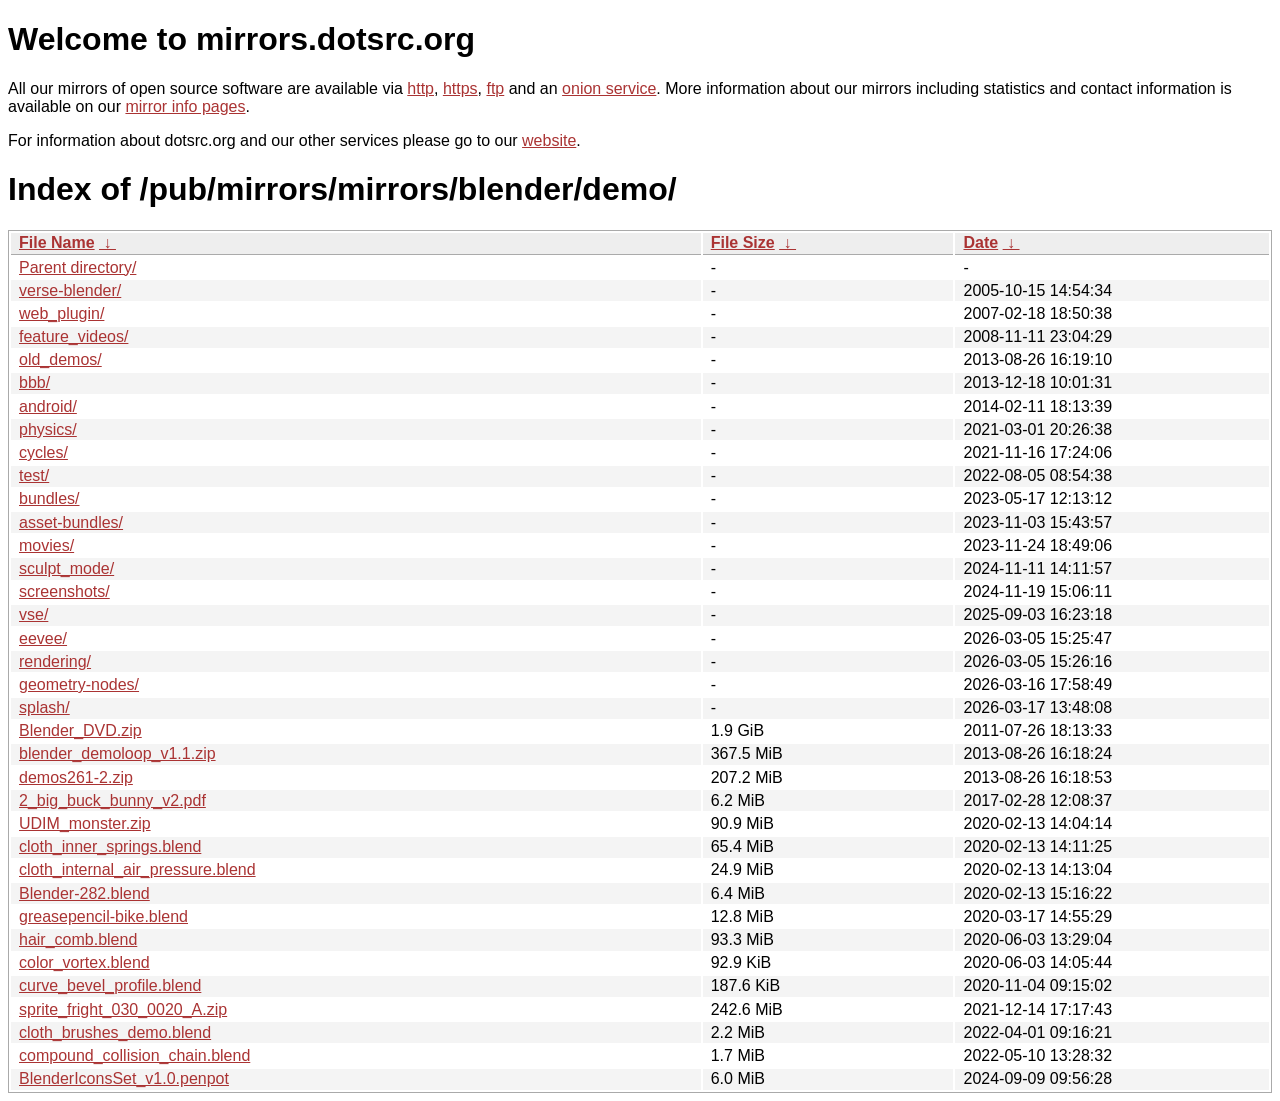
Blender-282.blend (84, 893)
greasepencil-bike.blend (103, 916)
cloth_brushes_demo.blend (115, 1032)
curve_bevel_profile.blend (110, 985)
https (460, 88)
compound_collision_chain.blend (134, 1055)
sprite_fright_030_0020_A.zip (123, 1009)
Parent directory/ (77, 267)
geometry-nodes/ (79, 684)
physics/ (48, 429)
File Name (57, 242)
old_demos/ (60, 359)
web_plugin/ (61, 313)
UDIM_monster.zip (85, 823)
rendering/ (55, 661)
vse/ (33, 614)
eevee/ (43, 638)
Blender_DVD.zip (80, 730)
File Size (743, 242)
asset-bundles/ (71, 522)
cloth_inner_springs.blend (110, 846)
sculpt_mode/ (66, 568)
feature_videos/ (73, 336)
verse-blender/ (70, 290)
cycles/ (43, 452)
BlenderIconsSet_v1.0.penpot (124, 1078)
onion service (609, 88)
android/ (48, 406)
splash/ (44, 707)
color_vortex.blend (84, 962)
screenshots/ (64, 591)
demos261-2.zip (76, 777)
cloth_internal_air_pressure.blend (137, 869)
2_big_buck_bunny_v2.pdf (112, 800)
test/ (34, 475)
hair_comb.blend (78, 939)
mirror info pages (185, 106)
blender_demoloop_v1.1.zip (117, 753)
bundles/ (49, 498)
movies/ (46, 545)
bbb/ (34, 382)
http (420, 88)
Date (980, 242)
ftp (495, 88)
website (549, 140)
